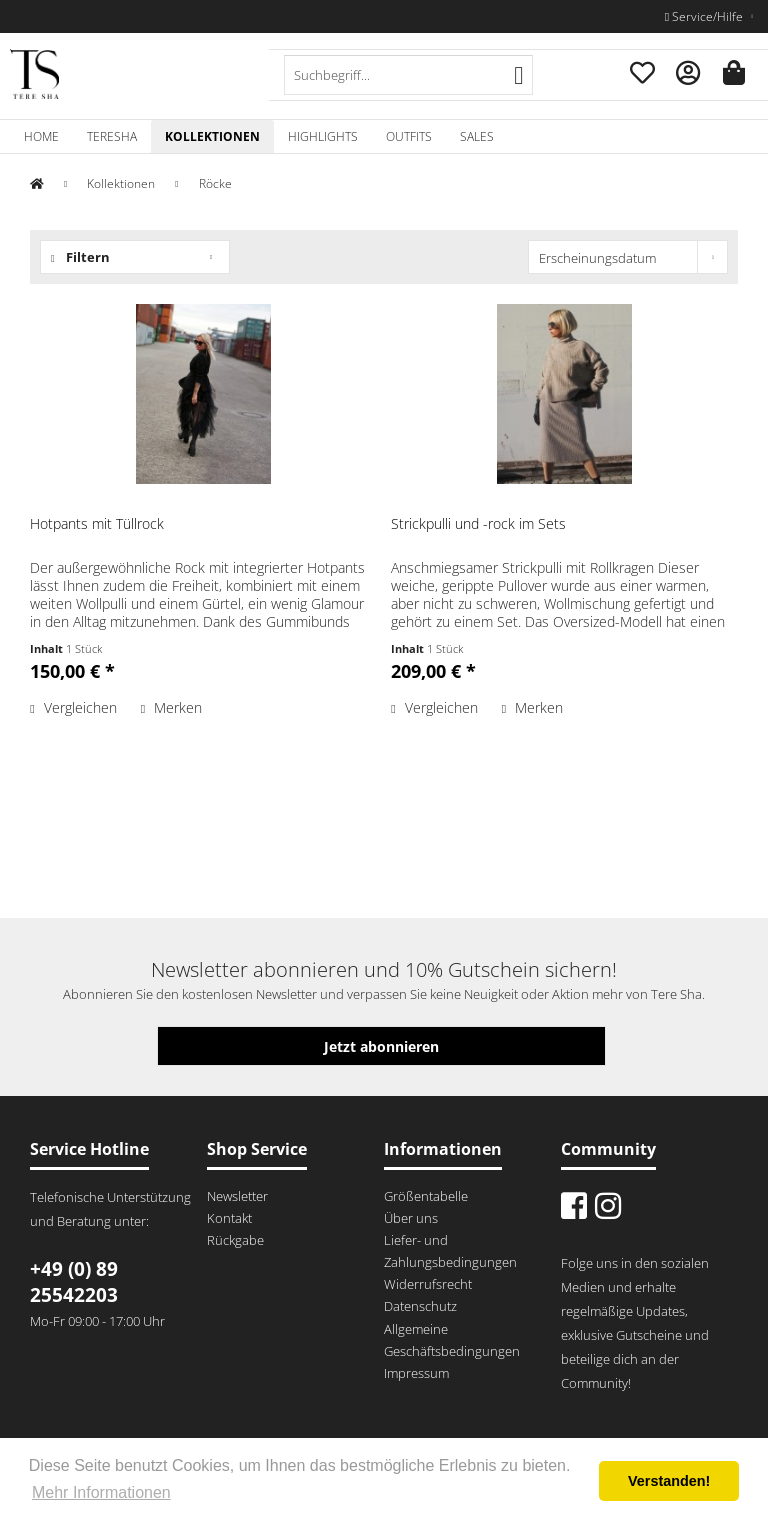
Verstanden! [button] (669, 1481)
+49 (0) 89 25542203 (74, 1282)
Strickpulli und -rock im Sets (478, 523)
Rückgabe (235, 1240)
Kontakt (229, 1218)
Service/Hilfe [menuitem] (705, 16)
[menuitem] (409, 75)
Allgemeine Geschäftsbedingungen (452, 1340)
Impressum (416, 1373)
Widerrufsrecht (428, 1284)
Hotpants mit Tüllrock (97, 523)
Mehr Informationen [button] (101, 1492)
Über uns (411, 1218)
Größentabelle (426, 1196)
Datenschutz (420, 1306)
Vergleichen (73, 707)
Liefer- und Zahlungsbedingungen (450, 1251)
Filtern (80, 257)
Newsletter (237, 1196)
